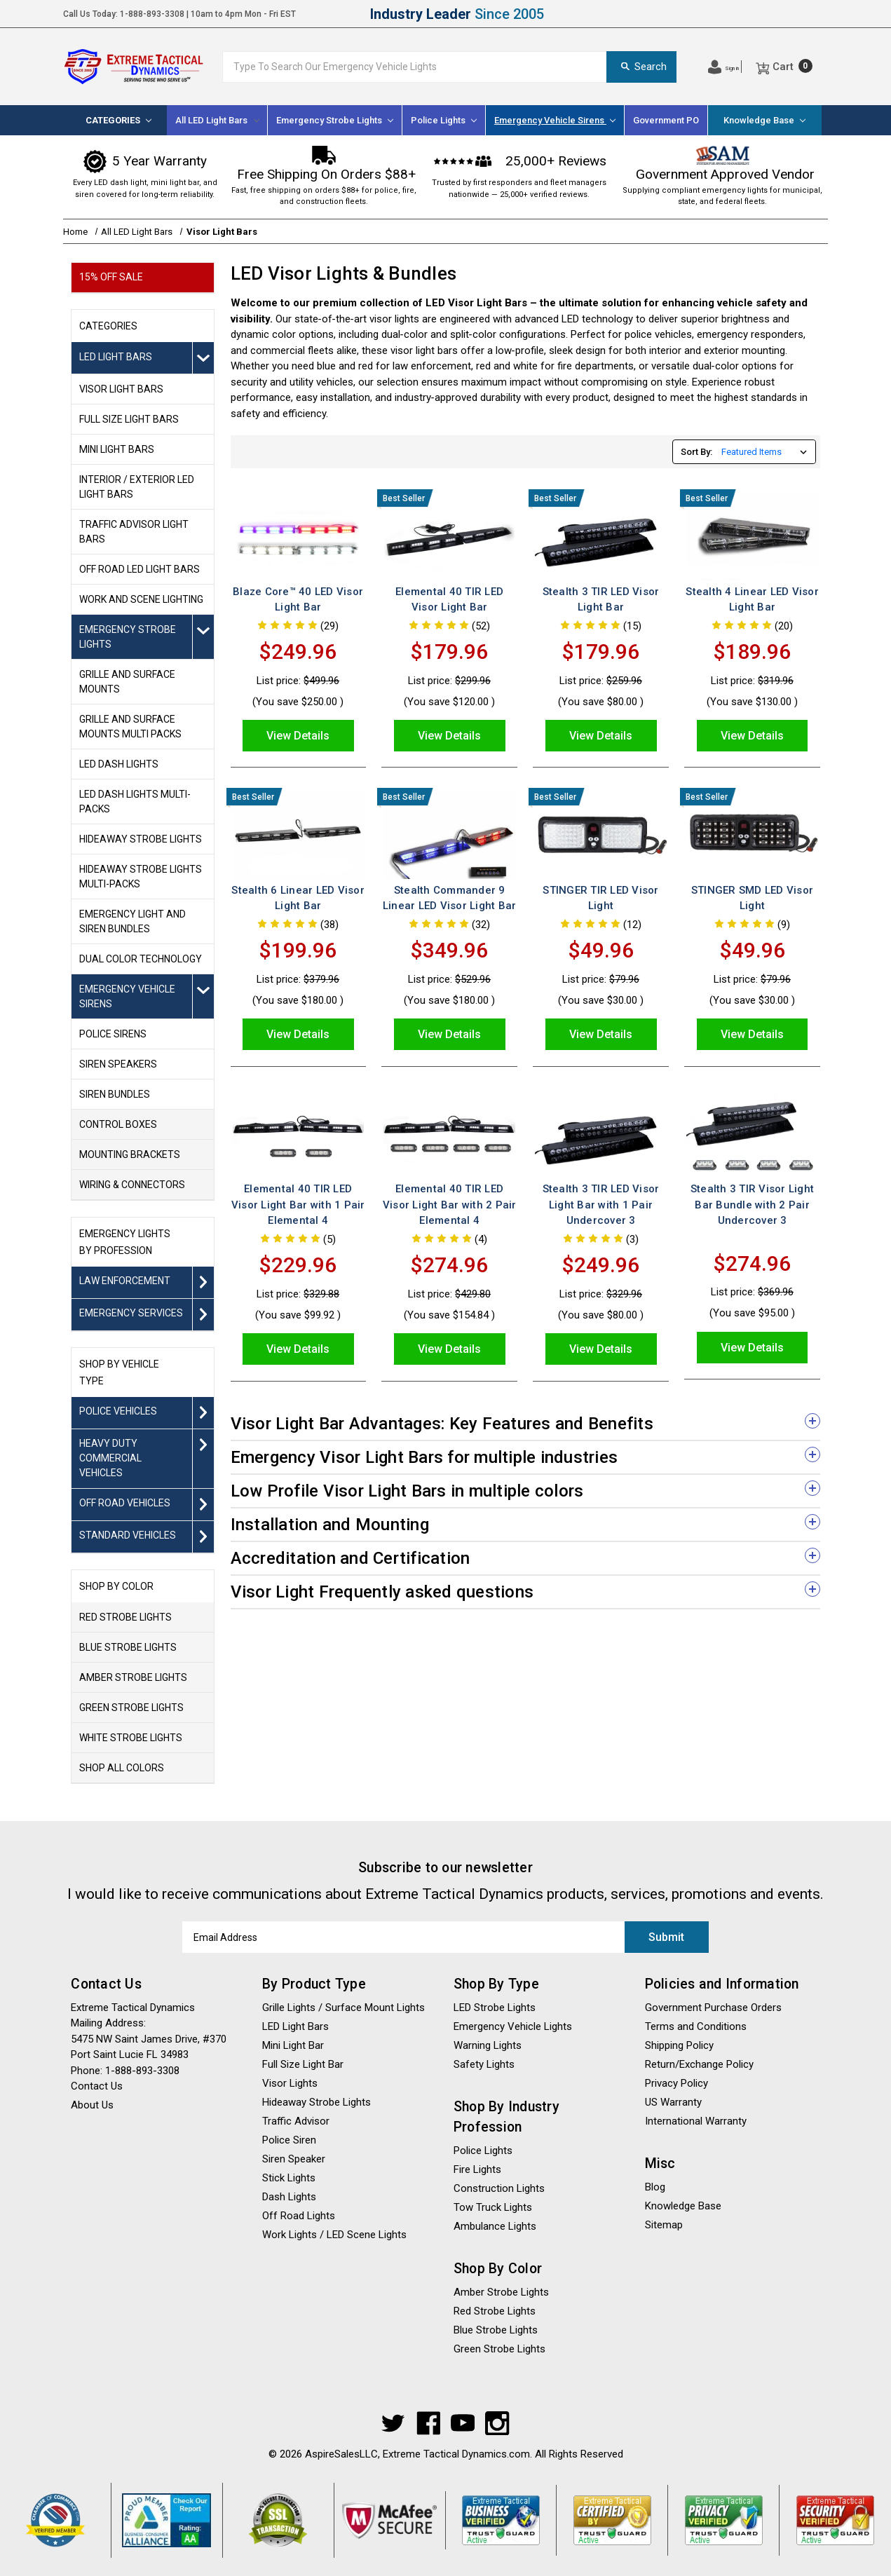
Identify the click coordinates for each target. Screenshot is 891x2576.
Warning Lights (488, 2045)
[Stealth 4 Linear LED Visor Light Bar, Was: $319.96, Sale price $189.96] (751, 536)
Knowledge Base (764, 120)
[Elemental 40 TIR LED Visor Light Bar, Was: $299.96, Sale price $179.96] (449, 536)
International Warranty (696, 2121)
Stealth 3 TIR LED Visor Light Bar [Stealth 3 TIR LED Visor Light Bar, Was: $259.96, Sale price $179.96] (601, 599)
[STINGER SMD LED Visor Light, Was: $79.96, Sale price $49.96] (751, 835)
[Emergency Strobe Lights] (335, 120)
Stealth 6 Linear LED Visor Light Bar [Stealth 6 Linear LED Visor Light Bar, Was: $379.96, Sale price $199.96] (298, 898)
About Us (92, 2105)
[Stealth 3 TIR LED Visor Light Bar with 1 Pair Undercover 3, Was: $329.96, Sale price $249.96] (600, 1134)
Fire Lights (477, 2169)
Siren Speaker (293, 2159)
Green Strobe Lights (499, 2349)
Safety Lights (484, 2064)
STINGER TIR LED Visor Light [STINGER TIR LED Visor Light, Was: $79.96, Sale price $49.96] (600, 898)
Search (641, 66)
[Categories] (118, 120)
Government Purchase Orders (713, 2007)
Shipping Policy (679, 2045)
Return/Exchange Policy (699, 2064)
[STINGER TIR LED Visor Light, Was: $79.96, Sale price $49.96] (600, 835)
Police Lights (483, 2150)
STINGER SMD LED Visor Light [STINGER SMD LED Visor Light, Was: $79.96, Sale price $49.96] (752, 898)
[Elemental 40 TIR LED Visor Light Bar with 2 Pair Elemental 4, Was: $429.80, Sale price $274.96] (449, 1134)
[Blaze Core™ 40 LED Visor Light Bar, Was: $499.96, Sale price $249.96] (298, 536)
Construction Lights (499, 2188)
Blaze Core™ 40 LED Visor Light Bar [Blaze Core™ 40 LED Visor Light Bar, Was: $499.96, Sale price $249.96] (298, 599)
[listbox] (767, 451)
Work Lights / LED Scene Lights (334, 2234)
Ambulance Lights (495, 2226)
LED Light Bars (295, 2026)
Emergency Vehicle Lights (513, 2026)
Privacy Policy (676, 2083)
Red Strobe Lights (495, 2311)
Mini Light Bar (293, 2045)
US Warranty (673, 2102)
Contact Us (97, 2086)
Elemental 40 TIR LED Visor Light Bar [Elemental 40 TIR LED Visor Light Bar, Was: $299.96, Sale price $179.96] (449, 599)
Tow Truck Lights (493, 2207)
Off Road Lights (298, 2215)
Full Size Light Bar (303, 2064)
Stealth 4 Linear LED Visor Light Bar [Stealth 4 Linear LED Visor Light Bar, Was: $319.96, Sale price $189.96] (752, 599)
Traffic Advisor (295, 2121)
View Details (297, 735)
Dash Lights (289, 2196)
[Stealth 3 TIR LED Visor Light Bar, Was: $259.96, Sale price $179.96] (600, 536)
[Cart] (783, 66)
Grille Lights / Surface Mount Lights (343, 2007)
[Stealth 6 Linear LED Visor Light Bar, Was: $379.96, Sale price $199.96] (298, 835)
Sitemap (664, 2225)
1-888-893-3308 (152, 14)
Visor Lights (290, 2083)
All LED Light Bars (217, 120)
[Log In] (723, 66)
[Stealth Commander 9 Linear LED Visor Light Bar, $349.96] (449, 835)
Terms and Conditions (696, 2026)
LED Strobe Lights (495, 2007)
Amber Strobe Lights (501, 2292)
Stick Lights (288, 2178)
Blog (655, 2187)
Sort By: (696, 452)
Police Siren (289, 2140)
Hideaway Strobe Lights (316, 2102)
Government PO (666, 120)
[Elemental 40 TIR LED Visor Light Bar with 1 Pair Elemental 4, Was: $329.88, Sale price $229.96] (298, 1134)
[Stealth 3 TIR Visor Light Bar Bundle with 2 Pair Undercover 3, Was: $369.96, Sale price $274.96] (751, 1134)
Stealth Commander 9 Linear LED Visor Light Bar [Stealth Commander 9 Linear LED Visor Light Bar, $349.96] (450, 898)
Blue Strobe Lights (496, 2330)
